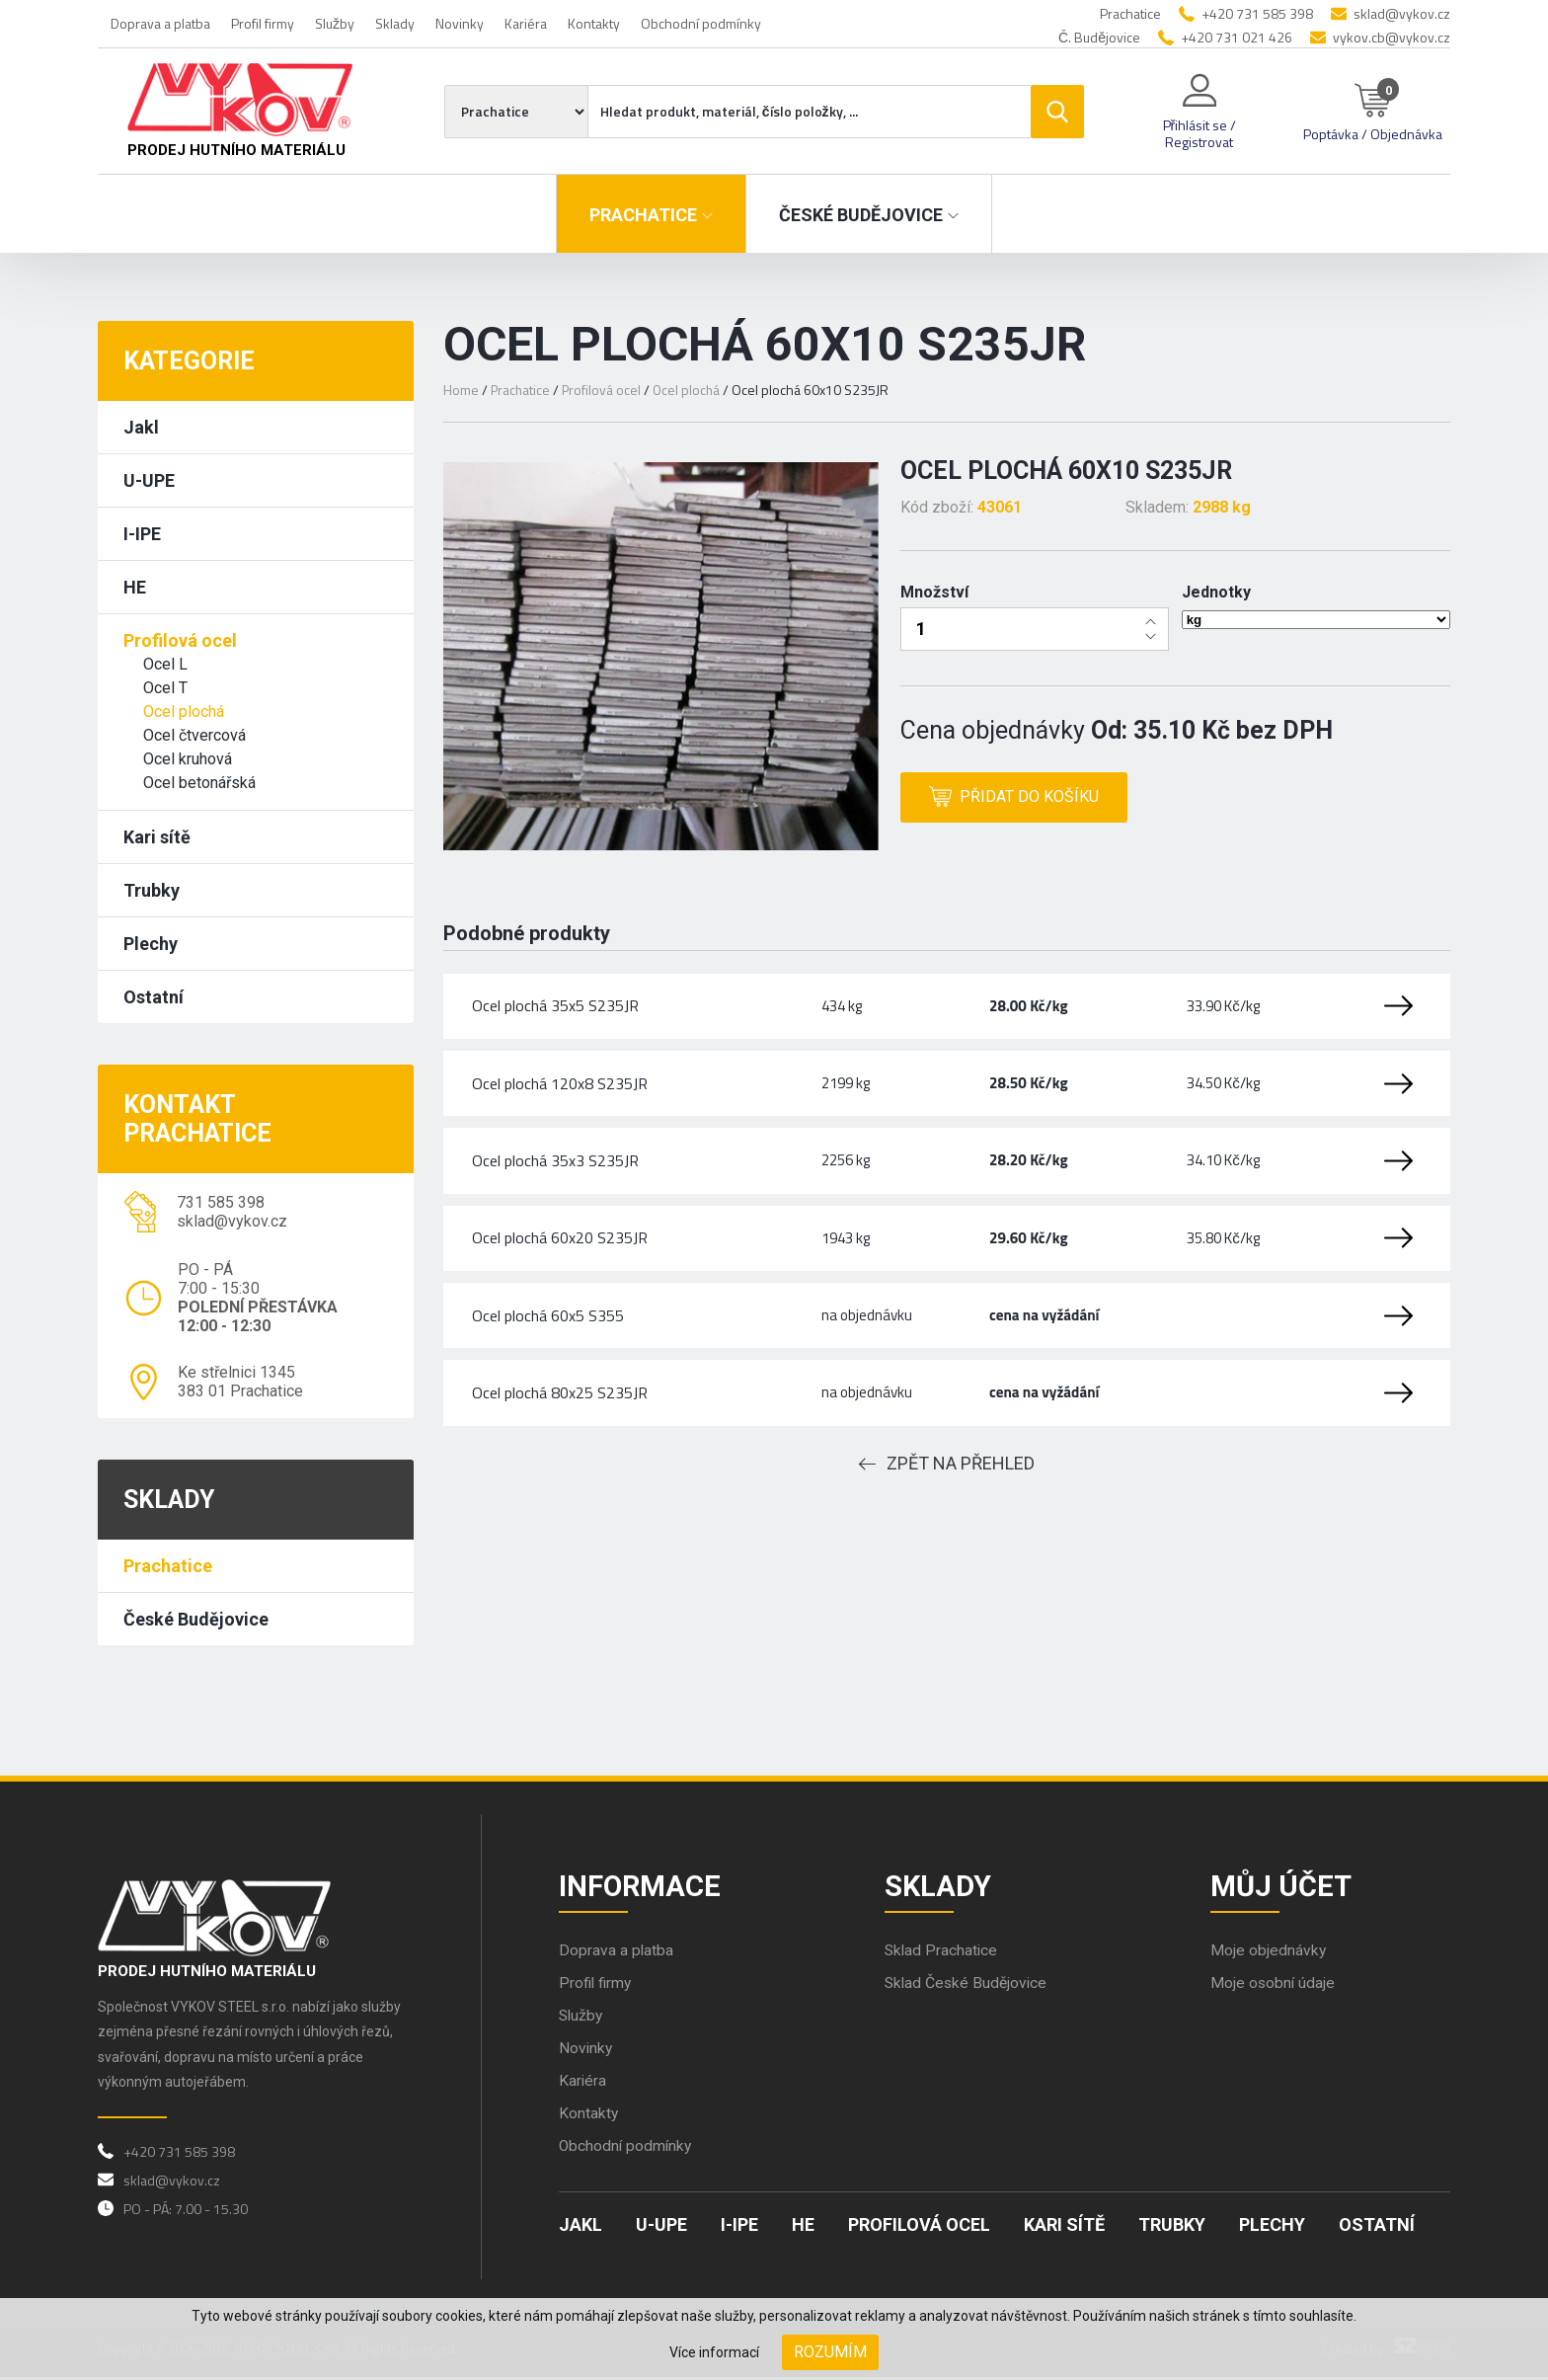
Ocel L (165, 664)
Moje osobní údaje (1273, 1985)
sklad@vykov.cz (1402, 13)
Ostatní (153, 997)
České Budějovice (196, 1619)
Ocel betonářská (199, 782)
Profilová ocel (180, 640)
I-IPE (142, 533)
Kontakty (594, 23)
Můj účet (1282, 1886)
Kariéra (525, 23)
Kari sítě (157, 837)
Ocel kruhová (187, 759)
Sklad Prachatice (942, 1953)
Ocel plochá (183, 711)
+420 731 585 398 (1257, 13)
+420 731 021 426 (1236, 37)
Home (461, 389)
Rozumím (830, 2351)
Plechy (150, 943)
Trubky (151, 890)
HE (134, 587)
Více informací (714, 2352)
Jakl (141, 427)
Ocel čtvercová (194, 735)
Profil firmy (262, 23)
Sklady (395, 23)
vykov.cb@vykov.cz (1391, 37)
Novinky (459, 23)
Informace (641, 1886)
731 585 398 (221, 1202)
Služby (334, 23)
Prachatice (167, 1565)
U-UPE (149, 480)
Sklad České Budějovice (967, 1985)
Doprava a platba (160, 23)
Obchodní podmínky (701, 23)
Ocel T (165, 687)
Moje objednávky (1268, 1953)
